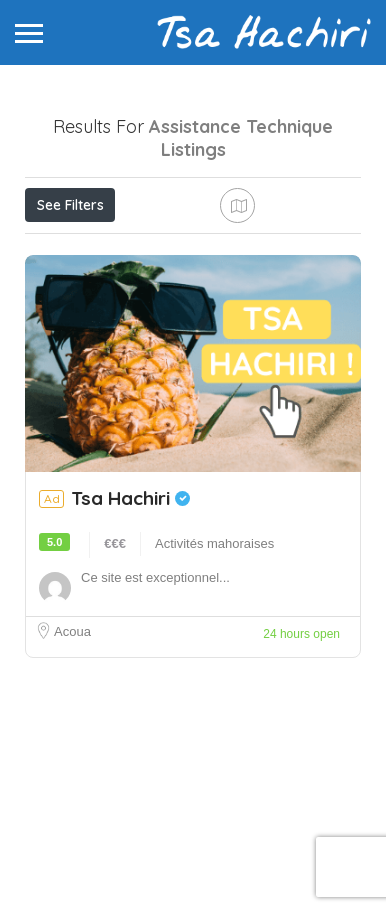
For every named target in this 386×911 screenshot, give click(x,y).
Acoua (72, 777)
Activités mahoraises (214, 689)
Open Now (157, 249)
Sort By (65, 294)
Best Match (269, 249)
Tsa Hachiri (130, 644)
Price (62, 249)
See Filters (70, 205)
